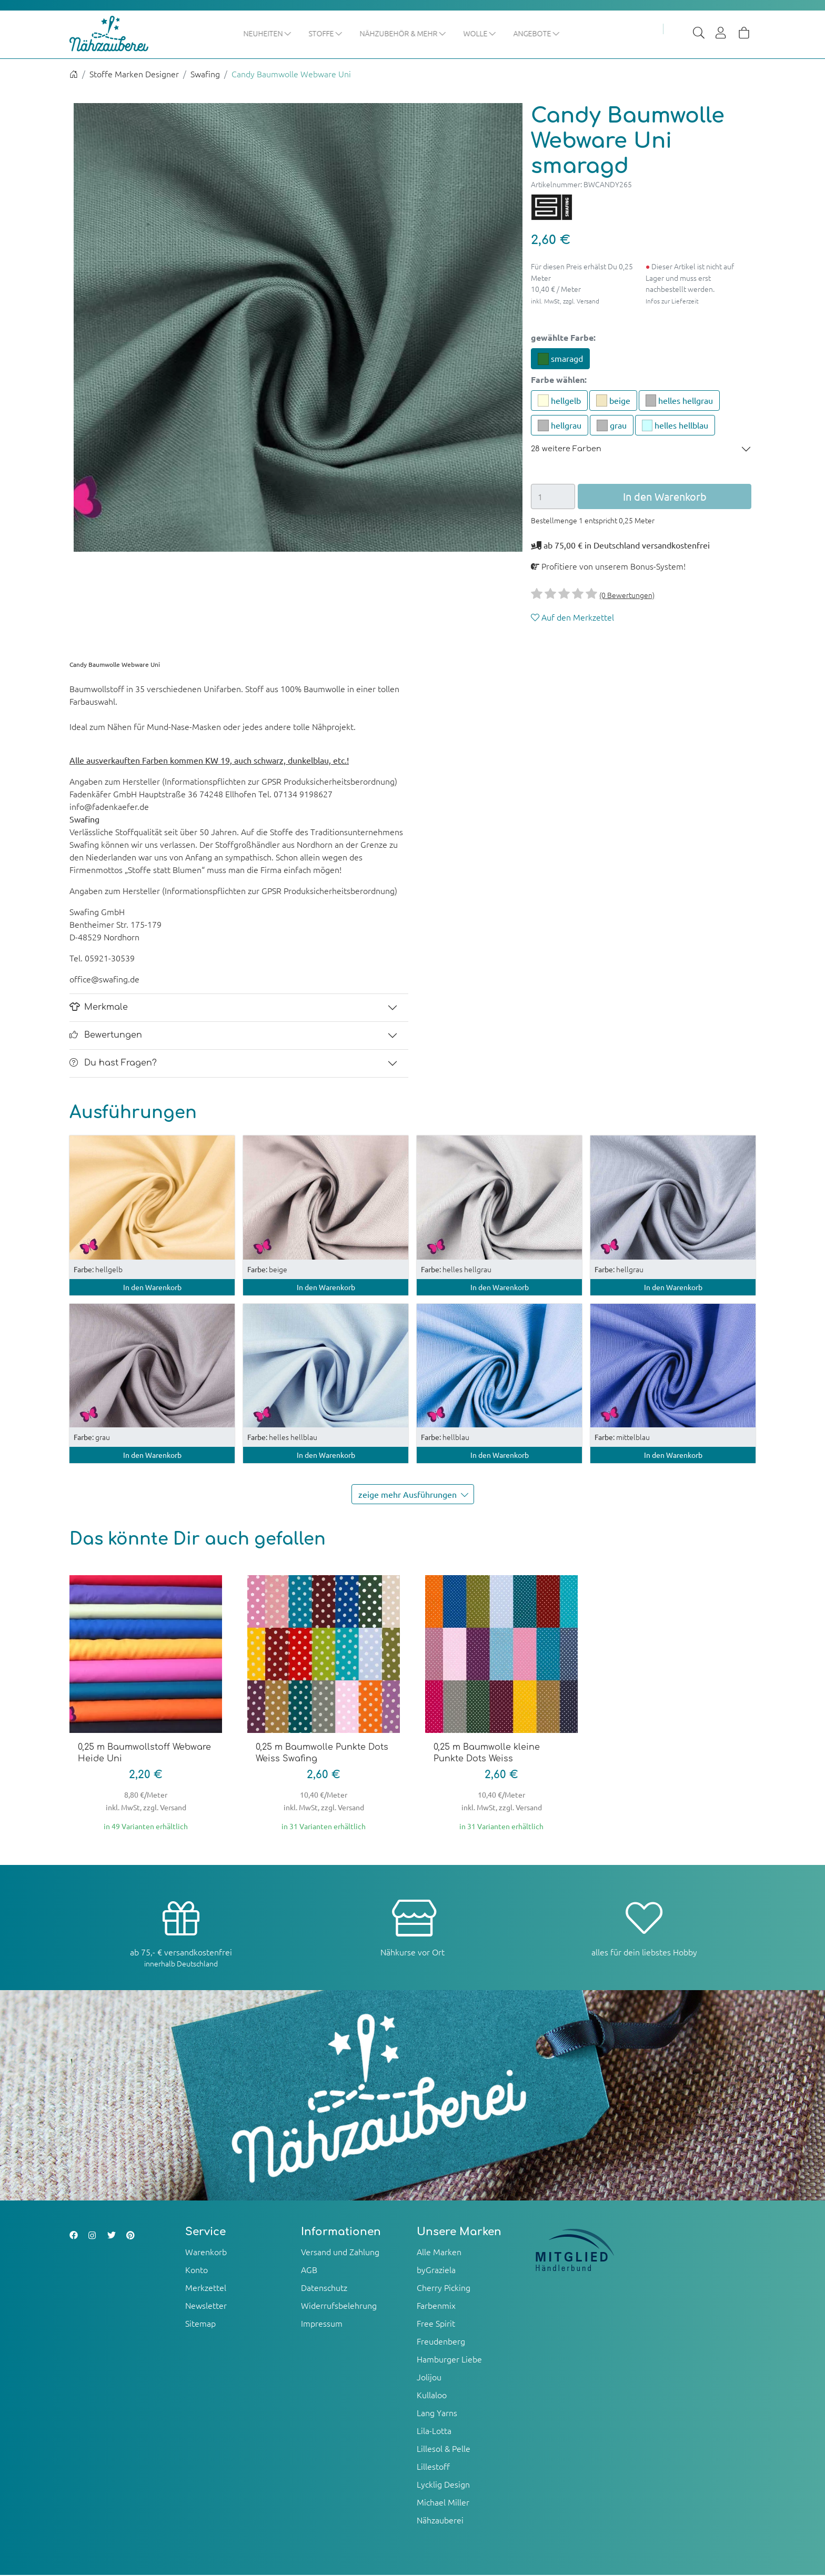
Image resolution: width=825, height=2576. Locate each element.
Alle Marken (439, 2252)
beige (613, 401)
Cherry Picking (443, 2288)
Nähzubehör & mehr (427, 33)
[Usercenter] (721, 34)
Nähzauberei (440, 2521)
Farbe (559, 380)
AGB (309, 2270)
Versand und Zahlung (340, 2252)
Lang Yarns (437, 2413)
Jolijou (429, 2378)
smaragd (560, 360)
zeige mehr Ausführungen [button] (416, 1495)
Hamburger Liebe (449, 2360)
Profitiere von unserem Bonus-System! (608, 566)
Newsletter (206, 2306)
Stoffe (350, 33)
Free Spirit (436, 2324)
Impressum (322, 2324)
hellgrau (559, 426)
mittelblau (622, 1438)
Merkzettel (205, 2288)
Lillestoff (433, 2467)
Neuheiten (292, 33)
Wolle (504, 33)
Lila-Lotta (434, 2431)
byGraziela (436, 2270)
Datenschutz (324, 2288)
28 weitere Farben (566, 449)
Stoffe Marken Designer (134, 74)
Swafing (205, 74)
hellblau (445, 1438)
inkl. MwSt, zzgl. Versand (565, 301)
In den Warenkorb (152, 1287)
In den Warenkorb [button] (665, 496)
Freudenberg (441, 2342)
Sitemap (200, 2324)
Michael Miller (443, 2503)
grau (612, 426)
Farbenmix (436, 2306)
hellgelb (559, 401)
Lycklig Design (443, 2485)
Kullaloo (432, 2395)
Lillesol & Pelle (443, 2449)
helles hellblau (675, 426)
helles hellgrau (679, 401)
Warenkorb (206, 2252)
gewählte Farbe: (563, 338)
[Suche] (698, 34)
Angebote (561, 33)
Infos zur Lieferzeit (672, 301)
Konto (196, 2270)
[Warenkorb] (744, 34)
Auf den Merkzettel (572, 617)
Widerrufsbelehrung (339, 2306)
